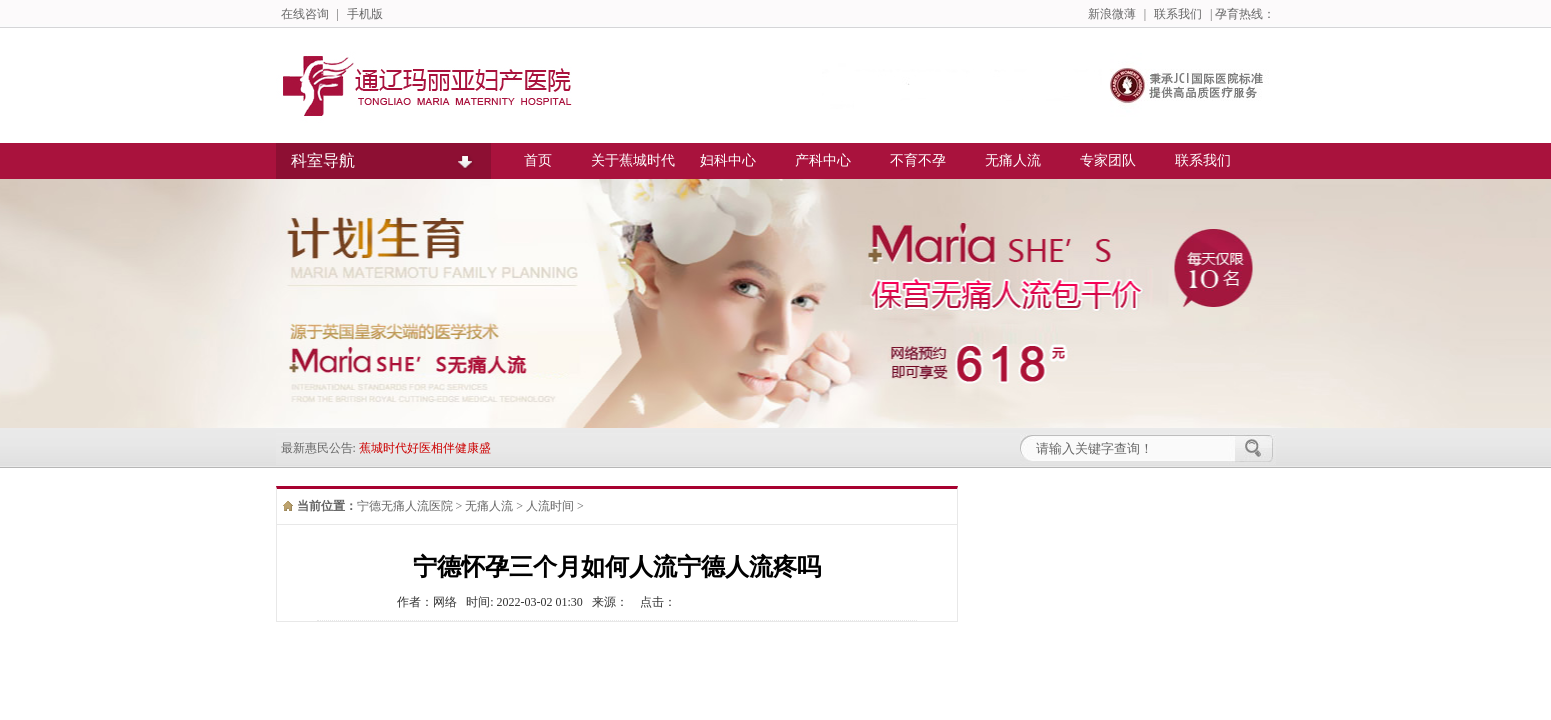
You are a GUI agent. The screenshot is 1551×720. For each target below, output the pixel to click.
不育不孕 (918, 160)
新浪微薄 (1112, 14)
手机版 (365, 14)
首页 (538, 160)
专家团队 (1108, 160)
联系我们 (1178, 14)
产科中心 (823, 160)
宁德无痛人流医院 (405, 506)
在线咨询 (305, 14)
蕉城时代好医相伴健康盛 (425, 448)
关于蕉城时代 (633, 160)
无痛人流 (1013, 160)
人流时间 (550, 506)
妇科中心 (728, 160)
